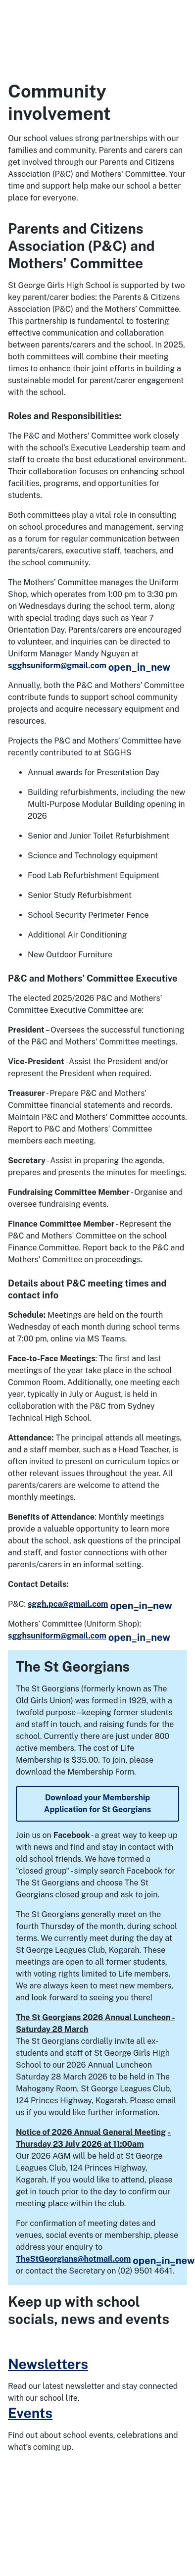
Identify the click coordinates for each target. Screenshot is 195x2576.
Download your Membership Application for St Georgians (97, 1803)
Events (30, 2413)
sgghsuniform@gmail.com (89, 665)
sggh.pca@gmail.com (100, 1604)
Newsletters (48, 2364)
